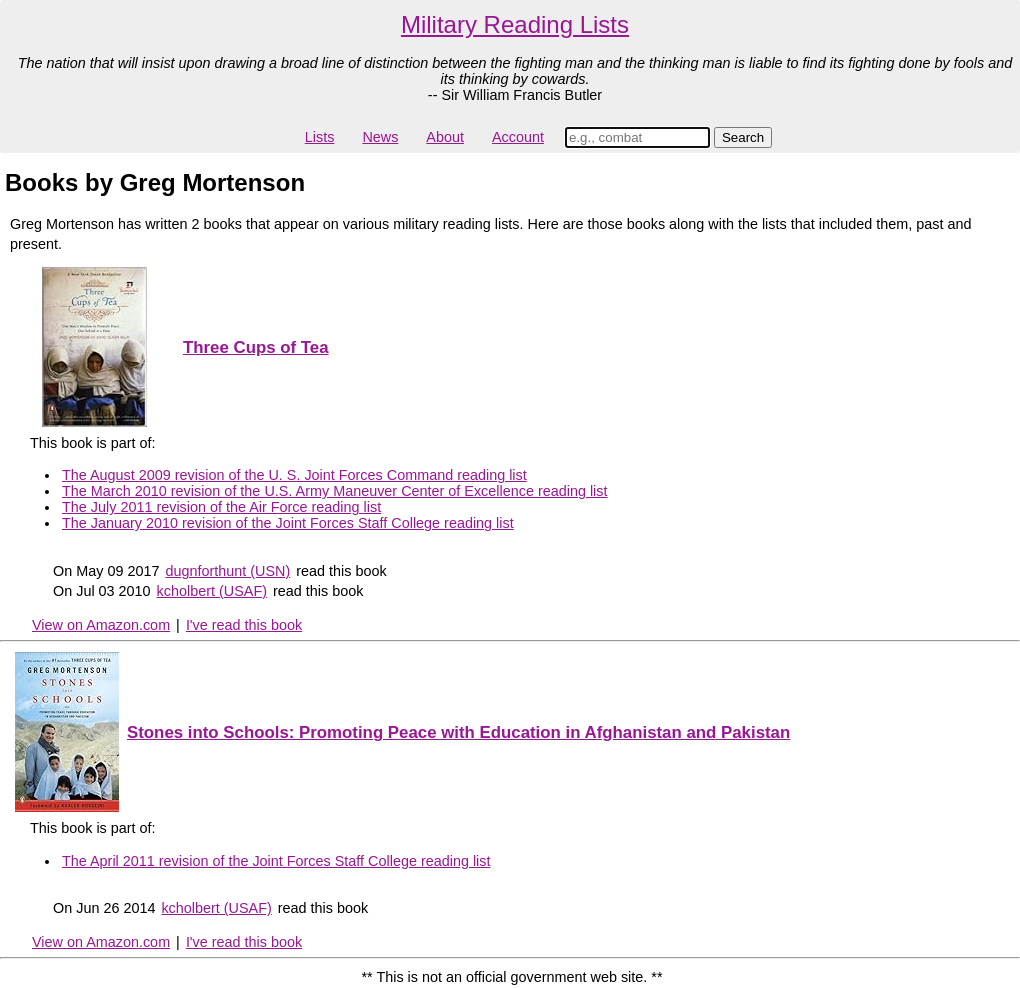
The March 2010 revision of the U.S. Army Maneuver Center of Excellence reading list (335, 491)
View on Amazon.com (101, 625)
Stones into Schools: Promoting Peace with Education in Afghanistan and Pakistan (458, 732)
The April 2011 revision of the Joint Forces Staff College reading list (276, 861)
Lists (320, 137)
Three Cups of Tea (256, 347)
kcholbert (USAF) (212, 591)
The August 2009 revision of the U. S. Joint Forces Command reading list (294, 475)
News (380, 137)
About (445, 137)
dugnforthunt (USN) (227, 571)
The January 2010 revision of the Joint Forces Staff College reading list (288, 523)
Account (518, 137)
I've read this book (244, 625)
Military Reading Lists (515, 24)
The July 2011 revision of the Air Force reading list (221, 507)
